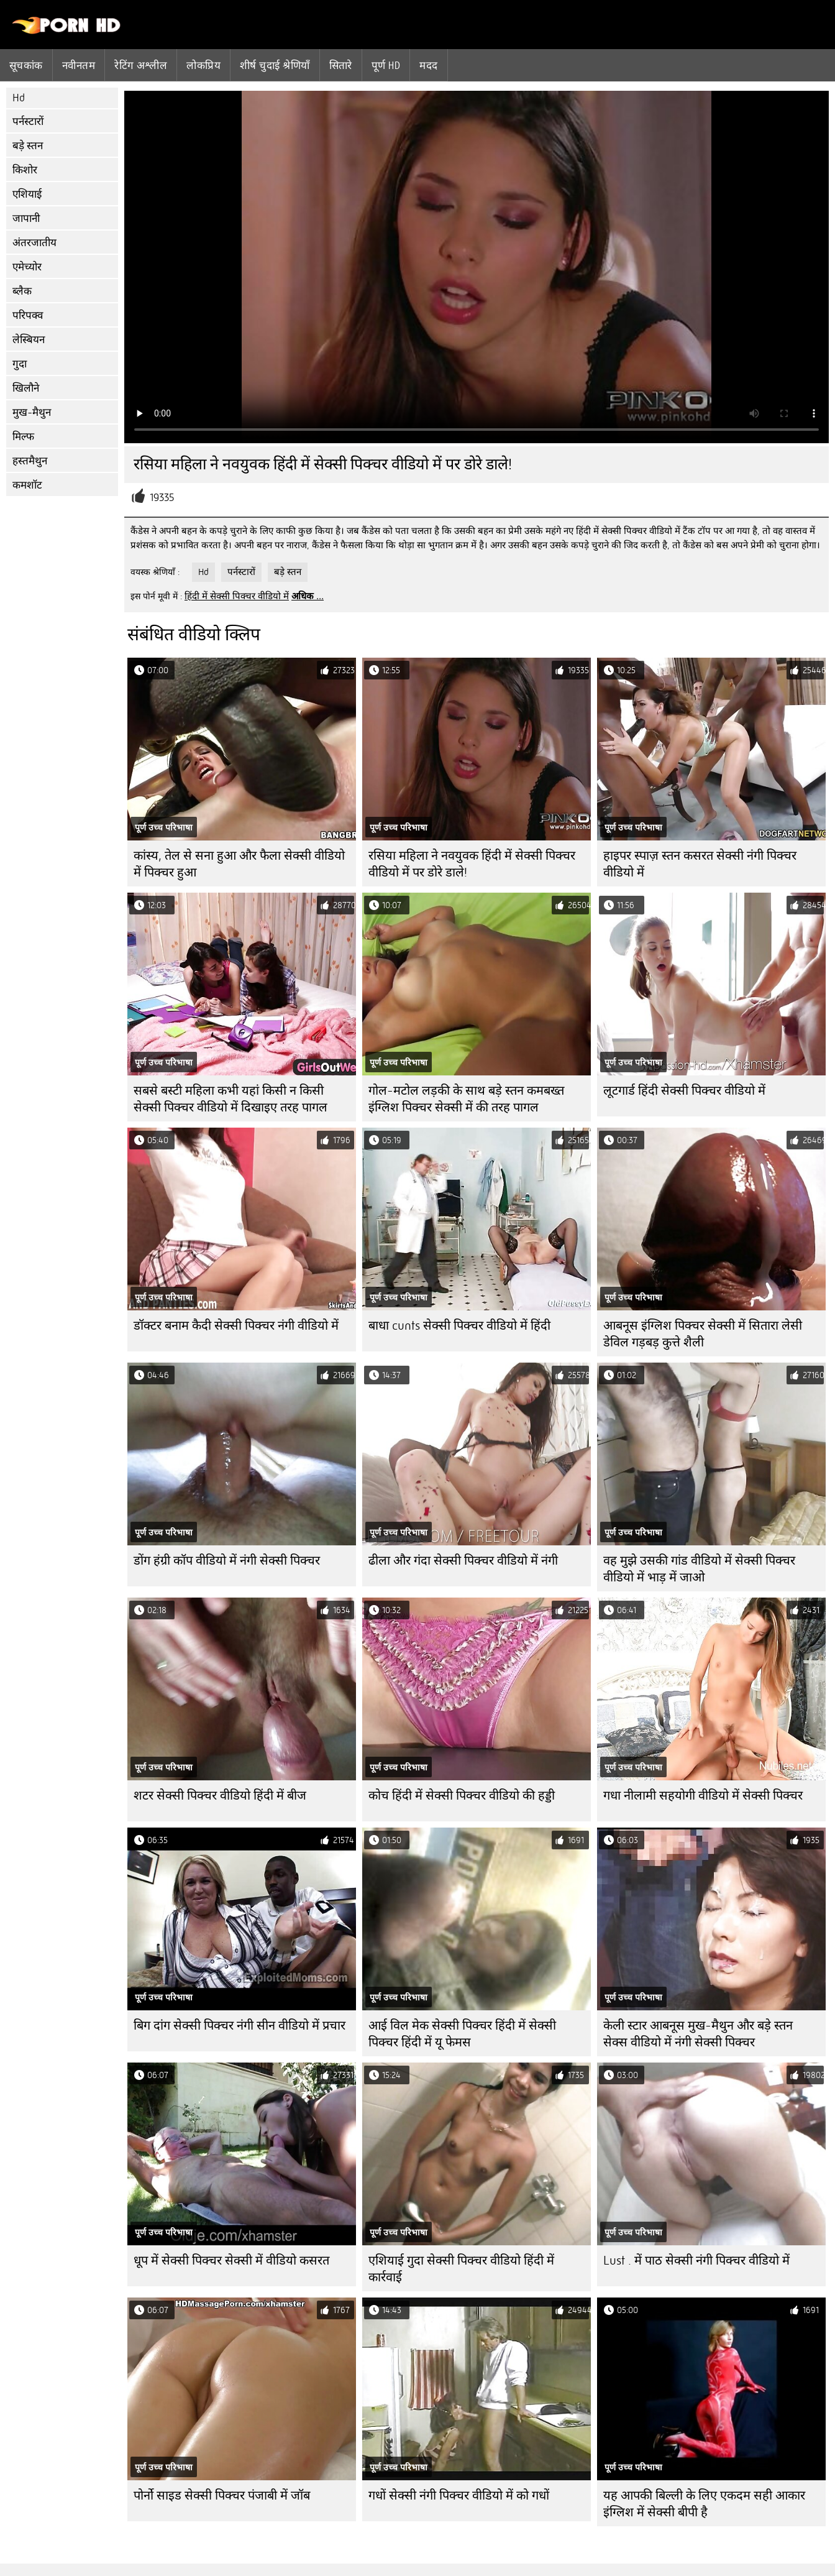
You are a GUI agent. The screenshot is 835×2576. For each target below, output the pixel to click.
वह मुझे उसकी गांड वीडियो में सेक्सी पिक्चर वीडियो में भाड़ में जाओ (699, 1569)
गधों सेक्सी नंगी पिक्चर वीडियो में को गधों (458, 2495)
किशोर (24, 170)
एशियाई (27, 194)
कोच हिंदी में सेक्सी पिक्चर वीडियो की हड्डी (461, 1795)
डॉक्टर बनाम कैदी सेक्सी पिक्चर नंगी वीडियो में (236, 1325)
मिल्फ (23, 437)
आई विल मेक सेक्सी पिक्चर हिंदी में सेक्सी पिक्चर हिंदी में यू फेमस (462, 2033)
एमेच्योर (27, 267)
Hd (18, 98)
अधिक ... (307, 596)
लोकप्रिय (203, 65)
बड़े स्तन (27, 146)
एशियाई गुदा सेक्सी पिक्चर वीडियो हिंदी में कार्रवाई (461, 2268)
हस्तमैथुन (29, 461)
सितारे (340, 65)
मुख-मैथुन (31, 412)
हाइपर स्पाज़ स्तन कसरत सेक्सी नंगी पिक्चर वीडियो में (699, 864)
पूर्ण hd (386, 65)
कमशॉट (27, 485)
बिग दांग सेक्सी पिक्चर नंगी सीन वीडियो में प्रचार (239, 2025)
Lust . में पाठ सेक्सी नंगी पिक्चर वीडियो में (696, 2260)
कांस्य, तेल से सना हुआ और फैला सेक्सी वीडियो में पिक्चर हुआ (239, 864)
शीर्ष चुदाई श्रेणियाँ (275, 65)
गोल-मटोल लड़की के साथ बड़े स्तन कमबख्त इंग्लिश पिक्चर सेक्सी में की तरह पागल (466, 1099)
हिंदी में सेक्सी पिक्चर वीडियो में (237, 596)
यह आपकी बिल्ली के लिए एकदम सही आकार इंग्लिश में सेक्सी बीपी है (704, 2503)
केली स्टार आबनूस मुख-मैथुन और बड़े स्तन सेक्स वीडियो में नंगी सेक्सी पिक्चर (698, 2033)
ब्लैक (22, 291)
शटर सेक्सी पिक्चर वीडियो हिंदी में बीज (220, 1795)
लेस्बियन (28, 340)
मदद (428, 65)
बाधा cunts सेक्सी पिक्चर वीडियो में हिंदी (459, 1325)
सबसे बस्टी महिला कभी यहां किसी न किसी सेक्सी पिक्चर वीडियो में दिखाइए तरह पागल (230, 1099)
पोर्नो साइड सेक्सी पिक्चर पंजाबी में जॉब (222, 2495)
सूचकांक (26, 65)
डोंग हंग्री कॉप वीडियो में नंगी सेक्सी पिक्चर (227, 1560)
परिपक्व (27, 315)
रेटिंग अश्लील (140, 65)
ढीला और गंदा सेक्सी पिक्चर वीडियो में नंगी (463, 1560)
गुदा (19, 364)
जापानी (26, 218)
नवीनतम (78, 65)
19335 (162, 498)
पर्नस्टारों (27, 121)
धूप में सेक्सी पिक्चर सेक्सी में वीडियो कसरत (231, 2260)
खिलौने (25, 388)
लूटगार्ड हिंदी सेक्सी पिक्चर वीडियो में (684, 1090)
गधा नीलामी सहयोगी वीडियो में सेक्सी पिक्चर (703, 1795)
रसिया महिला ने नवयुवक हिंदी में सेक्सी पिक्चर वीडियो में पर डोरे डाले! (471, 864)
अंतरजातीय (34, 243)
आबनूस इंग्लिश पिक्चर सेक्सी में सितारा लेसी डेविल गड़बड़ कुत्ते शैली (702, 1334)
